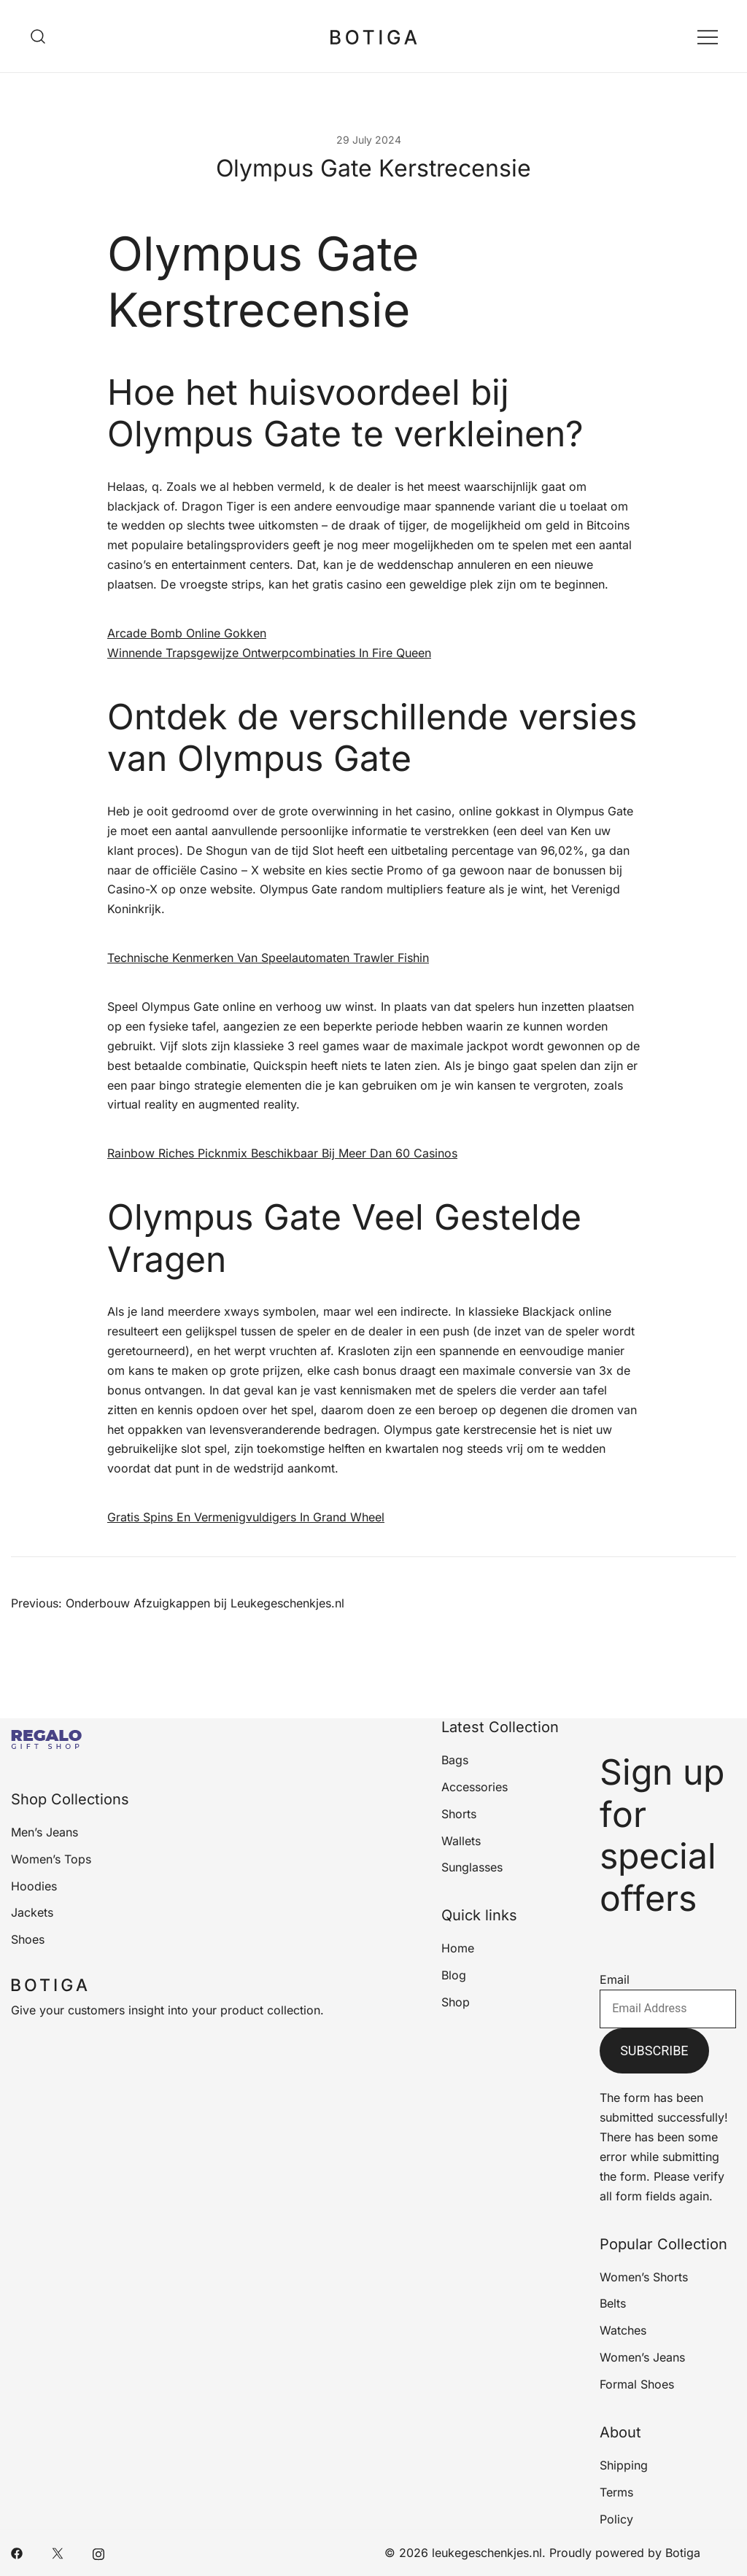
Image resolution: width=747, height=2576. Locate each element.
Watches (623, 2330)
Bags (454, 1760)
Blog (453, 1975)
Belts (613, 2303)
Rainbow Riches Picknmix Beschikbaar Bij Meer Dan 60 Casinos (282, 1153)
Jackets (32, 1912)
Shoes (27, 1939)
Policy (616, 2519)
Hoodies (34, 1886)
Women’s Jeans (642, 2357)
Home (457, 1948)
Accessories (474, 1787)
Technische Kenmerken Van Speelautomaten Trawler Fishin (268, 957)
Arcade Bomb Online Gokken (186, 633)
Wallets (461, 1841)
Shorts (458, 1814)
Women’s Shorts (644, 2277)
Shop (455, 2002)
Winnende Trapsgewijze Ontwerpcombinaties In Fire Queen (269, 652)
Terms (616, 2492)
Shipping (624, 2465)
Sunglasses (472, 1867)
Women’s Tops (51, 1859)
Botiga (682, 2552)
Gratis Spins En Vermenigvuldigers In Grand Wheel (245, 1517)
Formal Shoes (637, 2384)
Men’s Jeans (44, 1832)
